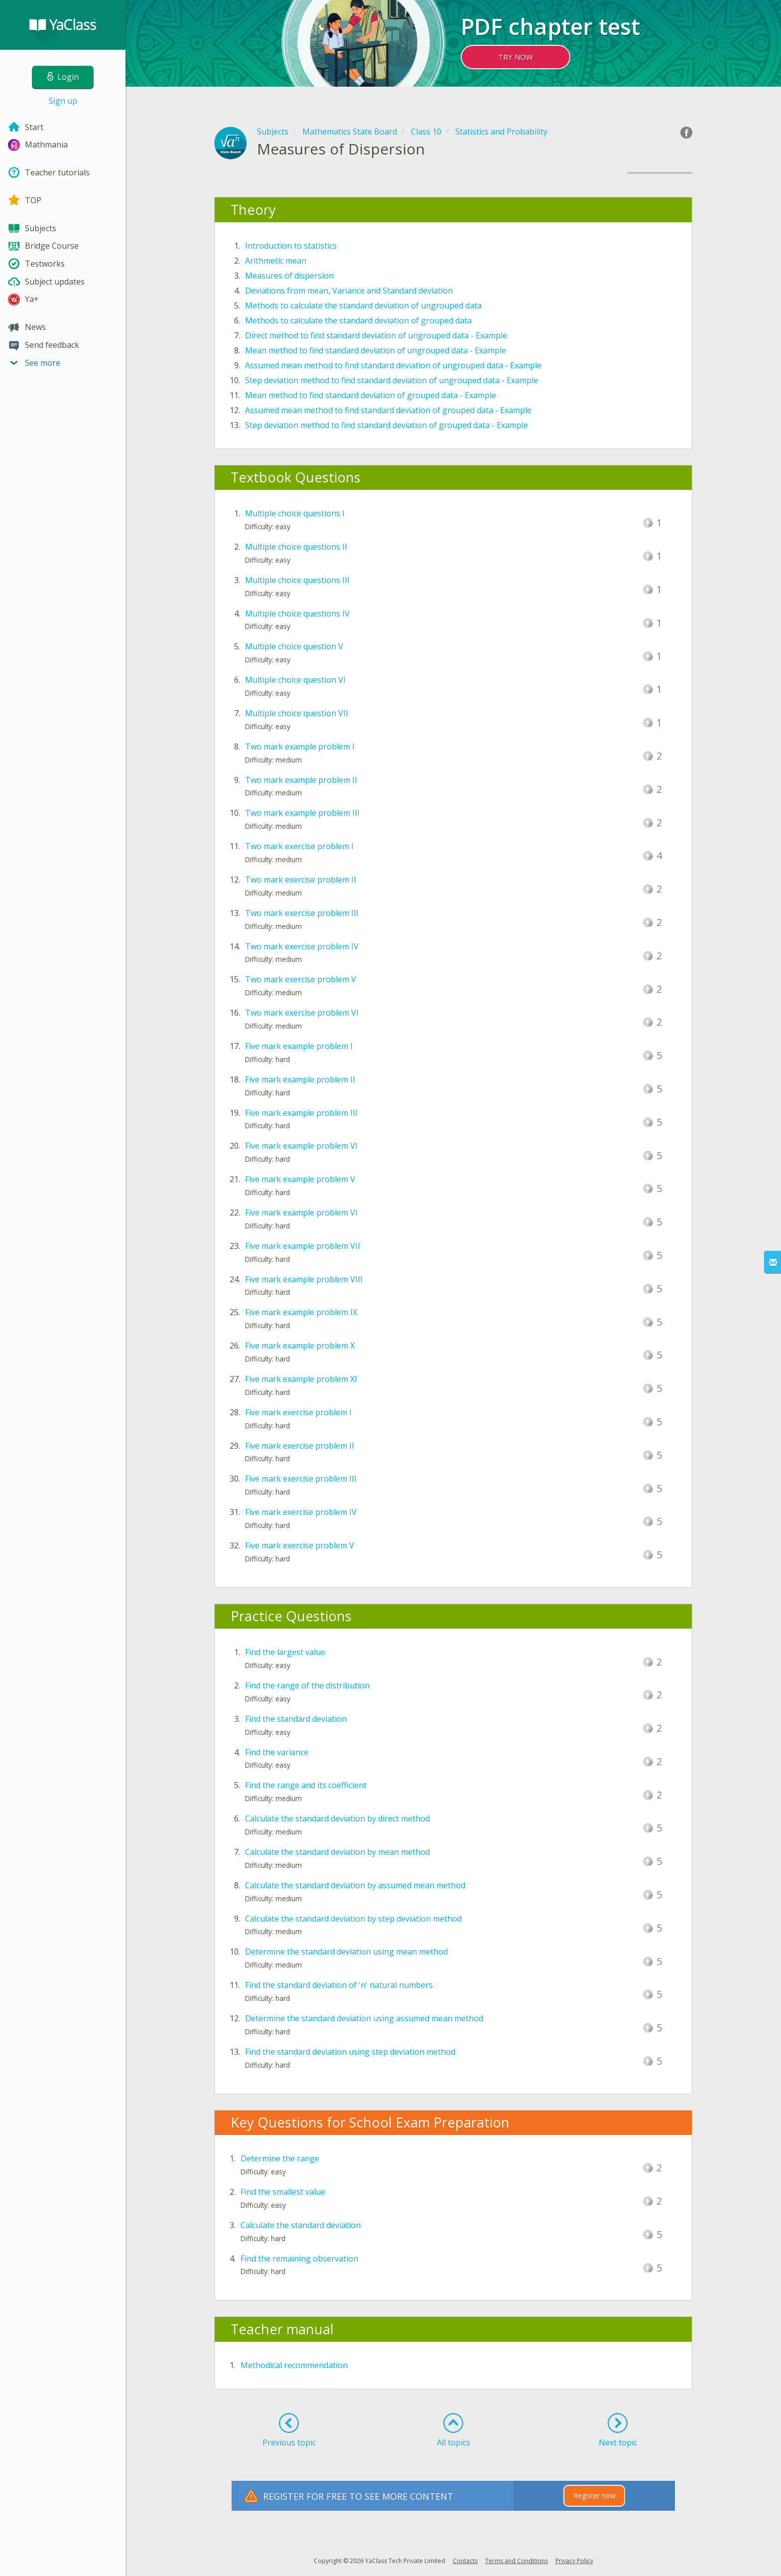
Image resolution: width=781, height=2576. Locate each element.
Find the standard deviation (296, 1718)
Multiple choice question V (294, 646)
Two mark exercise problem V (300, 979)
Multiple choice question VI (295, 679)
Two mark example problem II (301, 779)
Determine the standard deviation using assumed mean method (364, 2018)
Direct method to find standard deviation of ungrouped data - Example (376, 335)
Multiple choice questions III (297, 580)
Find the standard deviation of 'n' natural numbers (339, 1984)
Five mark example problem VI (301, 1145)
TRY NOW (515, 57)
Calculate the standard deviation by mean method (337, 1851)
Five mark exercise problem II (299, 1445)
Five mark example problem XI (301, 1378)
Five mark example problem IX (301, 1312)
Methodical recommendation (294, 2365)
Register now (594, 2495)
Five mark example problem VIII (304, 1279)
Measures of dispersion (289, 275)
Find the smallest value (283, 2191)
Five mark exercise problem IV (301, 1512)
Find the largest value (285, 1652)
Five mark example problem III (301, 1112)
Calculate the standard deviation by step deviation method (353, 1918)
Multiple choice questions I (295, 513)
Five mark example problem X (300, 1345)
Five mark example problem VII (302, 1245)
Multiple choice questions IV (297, 613)
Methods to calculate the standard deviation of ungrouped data (363, 305)
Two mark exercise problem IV (302, 946)
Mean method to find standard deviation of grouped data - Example (370, 395)
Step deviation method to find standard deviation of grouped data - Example (386, 425)
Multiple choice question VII (296, 713)
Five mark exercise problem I (298, 1412)
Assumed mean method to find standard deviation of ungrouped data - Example (393, 365)
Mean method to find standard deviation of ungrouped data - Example (375, 350)
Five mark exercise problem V (299, 1545)
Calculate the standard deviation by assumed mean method (355, 1885)
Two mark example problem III (302, 812)
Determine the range (280, 2158)
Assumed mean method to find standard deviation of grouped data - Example (388, 410)
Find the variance (276, 1752)
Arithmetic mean (275, 260)
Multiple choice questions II (296, 546)
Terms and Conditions (516, 2561)
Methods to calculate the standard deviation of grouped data (358, 320)
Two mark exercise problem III (302, 913)
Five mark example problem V (300, 1179)
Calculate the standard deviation (301, 2225)
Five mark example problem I (299, 1046)
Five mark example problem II (300, 1079)
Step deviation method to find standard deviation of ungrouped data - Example (391, 380)
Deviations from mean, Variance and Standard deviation (349, 290)
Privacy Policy (574, 2561)
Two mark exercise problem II (300, 879)
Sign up (63, 101)
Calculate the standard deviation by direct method (337, 1818)
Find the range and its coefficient (306, 1785)
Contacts (465, 2561)
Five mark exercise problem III (301, 1478)
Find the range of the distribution (307, 1685)
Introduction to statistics (291, 245)
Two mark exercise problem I (299, 846)
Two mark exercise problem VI (302, 1012)
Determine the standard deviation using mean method (346, 1951)
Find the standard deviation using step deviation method (350, 2051)
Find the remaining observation (299, 2258)
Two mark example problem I (300, 746)
